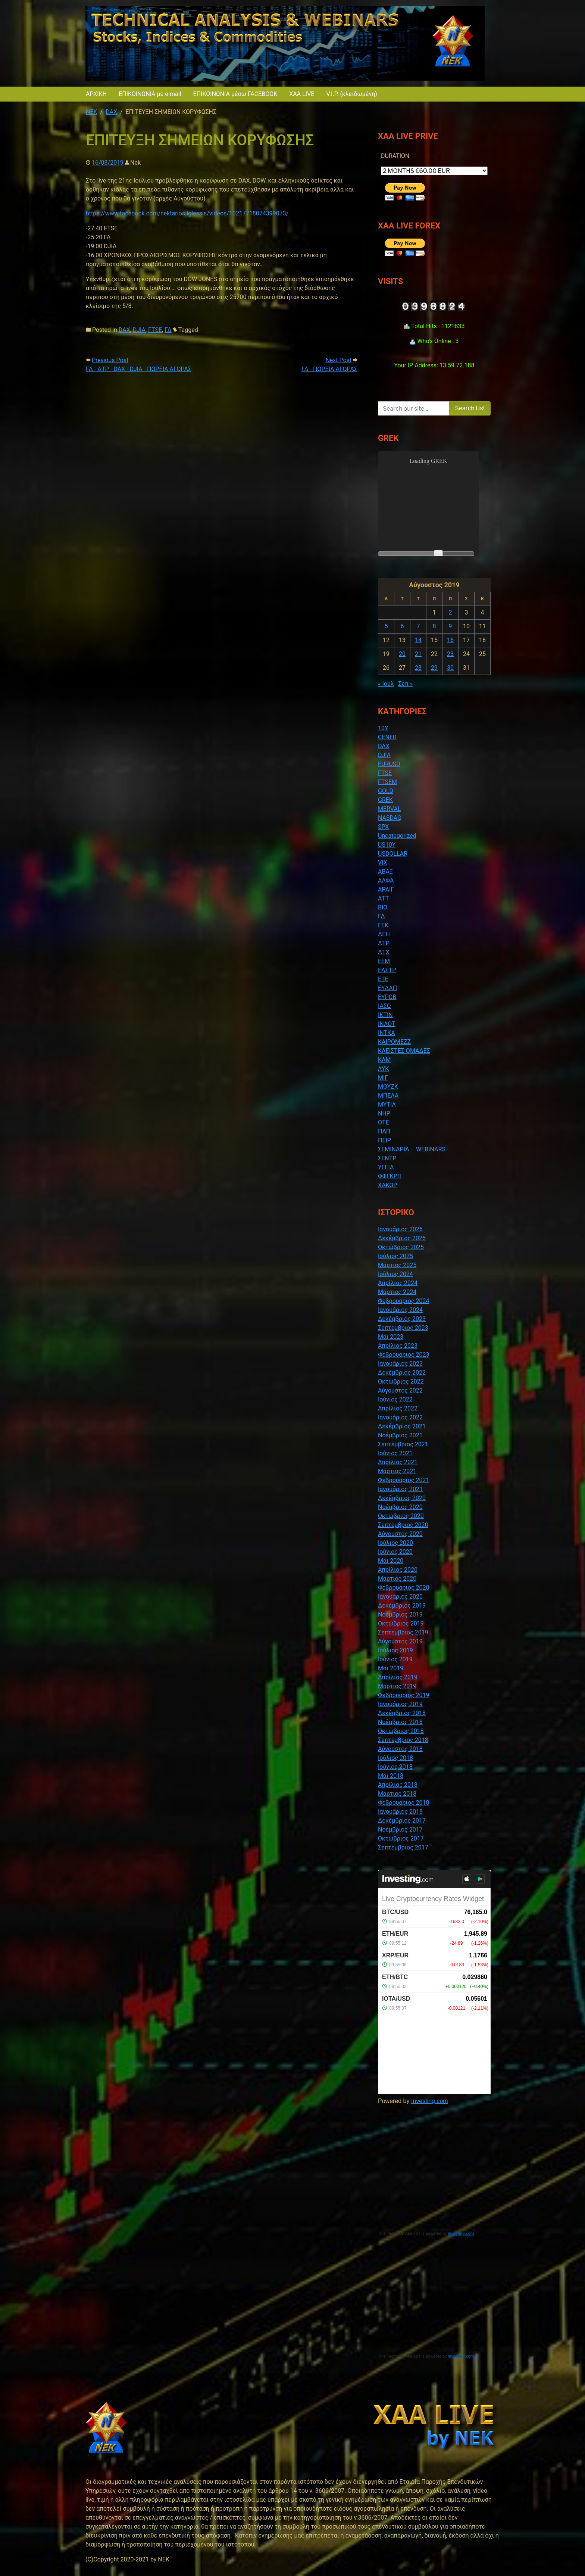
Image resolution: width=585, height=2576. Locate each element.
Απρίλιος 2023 (397, 1345)
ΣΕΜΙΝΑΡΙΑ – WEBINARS (411, 1149)
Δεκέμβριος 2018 (402, 1713)
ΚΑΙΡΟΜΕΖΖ (394, 1041)
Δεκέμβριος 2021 (402, 1426)
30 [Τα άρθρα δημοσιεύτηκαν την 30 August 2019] (450, 667)
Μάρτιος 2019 (397, 1686)
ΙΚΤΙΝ (385, 1014)
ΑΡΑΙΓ (386, 889)
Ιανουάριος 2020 (400, 1596)
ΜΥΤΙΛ (387, 1104)
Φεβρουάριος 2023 (403, 1354)
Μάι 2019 (390, 1668)
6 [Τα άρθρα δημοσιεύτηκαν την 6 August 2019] (402, 626)
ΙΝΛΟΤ (386, 1023)
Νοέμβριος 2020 (400, 1507)
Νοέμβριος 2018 (400, 1722)
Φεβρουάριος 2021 (403, 1480)
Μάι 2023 (390, 1336)
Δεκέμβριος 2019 (402, 1605)
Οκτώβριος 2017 (401, 1838)
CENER (387, 737)
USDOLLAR (392, 853)
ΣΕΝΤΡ (387, 1158)
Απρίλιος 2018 (397, 1784)
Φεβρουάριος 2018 (403, 1802)
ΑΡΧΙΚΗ (96, 93)
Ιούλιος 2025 (395, 1256)
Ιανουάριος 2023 (400, 1363)
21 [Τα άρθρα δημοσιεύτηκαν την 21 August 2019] (418, 653)
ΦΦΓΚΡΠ (389, 1176)
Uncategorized (397, 835)
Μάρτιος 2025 (397, 1265)
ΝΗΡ (384, 1113)
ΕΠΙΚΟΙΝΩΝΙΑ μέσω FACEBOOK (235, 93)
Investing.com (429, 2101)
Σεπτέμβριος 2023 (403, 1327)
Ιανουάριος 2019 (400, 1704)
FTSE (155, 329)
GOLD (385, 790)
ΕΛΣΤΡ (387, 970)
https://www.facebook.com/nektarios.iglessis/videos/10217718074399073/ (187, 213)
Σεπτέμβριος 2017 (403, 1847)
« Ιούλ (386, 683)
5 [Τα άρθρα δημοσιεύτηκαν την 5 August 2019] (386, 626)
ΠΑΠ (384, 1131)
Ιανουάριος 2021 (400, 1489)
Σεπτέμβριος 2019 (403, 1632)
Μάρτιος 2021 (397, 1471)
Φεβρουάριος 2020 (403, 1587)
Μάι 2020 (390, 1560)
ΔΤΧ (384, 952)
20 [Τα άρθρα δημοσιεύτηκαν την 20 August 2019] (402, 653)
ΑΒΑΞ (385, 871)
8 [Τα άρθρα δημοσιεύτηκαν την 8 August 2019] (434, 626)
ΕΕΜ (384, 961)
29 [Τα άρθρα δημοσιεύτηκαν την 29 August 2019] (434, 667)
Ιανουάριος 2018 (400, 1811)
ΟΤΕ (383, 1122)
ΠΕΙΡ (384, 1140)
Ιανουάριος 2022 (400, 1417)
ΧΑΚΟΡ (387, 1185)
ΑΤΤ (383, 898)
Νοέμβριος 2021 (400, 1435)
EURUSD (389, 764)
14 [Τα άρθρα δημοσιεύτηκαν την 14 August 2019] (418, 640)
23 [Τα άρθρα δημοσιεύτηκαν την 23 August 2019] (450, 653)
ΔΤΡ (384, 943)
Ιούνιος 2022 (395, 1399)
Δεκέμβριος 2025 (402, 1238)
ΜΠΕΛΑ (388, 1095)
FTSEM (387, 781)
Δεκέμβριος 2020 (402, 1498)
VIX (382, 862)
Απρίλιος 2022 (397, 1408)
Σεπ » (405, 683)
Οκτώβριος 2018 (401, 1731)
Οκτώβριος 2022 (401, 1381)
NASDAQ (389, 817)
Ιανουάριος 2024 (400, 1309)
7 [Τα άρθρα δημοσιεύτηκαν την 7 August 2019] (418, 626)
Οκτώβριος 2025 (401, 1247)
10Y (383, 728)
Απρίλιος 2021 (397, 1462)
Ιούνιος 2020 (395, 1551)
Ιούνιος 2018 (395, 1766)
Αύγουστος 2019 (400, 1641)
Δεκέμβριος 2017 (402, 1820)
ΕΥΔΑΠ (387, 988)
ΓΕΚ (383, 925)
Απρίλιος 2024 (397, 1283)
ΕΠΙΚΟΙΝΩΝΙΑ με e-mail (150, 93)
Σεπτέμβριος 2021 (403, 1444)
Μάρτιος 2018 (397, 1793)
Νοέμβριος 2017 (400, 1829)
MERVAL (389, 808)
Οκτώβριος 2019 (401, 1623)
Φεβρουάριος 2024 (403, 1300)
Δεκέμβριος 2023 (402, 1318)
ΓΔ (168, 329)
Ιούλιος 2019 (395, 1650)
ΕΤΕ (383, 979)
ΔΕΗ (384, 934)
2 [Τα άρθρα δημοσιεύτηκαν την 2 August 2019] (450, 612)
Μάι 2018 (390, 1775)
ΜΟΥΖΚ (388, 1086)
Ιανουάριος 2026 (400, 1229)
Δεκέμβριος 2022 (402, 1372)
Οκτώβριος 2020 (401, 1515)
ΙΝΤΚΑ (386, 1032)
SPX (383, 826)
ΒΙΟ (382, 907)
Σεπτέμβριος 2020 (403, 1524)
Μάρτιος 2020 (397, 1578)
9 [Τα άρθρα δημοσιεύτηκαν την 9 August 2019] (450, 626)
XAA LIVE (301, 93)
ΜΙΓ (383, 1077)
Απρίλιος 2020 (397, 1569)
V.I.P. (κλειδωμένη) (351, 93)
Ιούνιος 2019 (395, 1659)
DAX (124, 329)
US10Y (386, 844)
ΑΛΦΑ (386, 880)
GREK (385, 799)
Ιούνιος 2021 (395, 1453)
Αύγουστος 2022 (400, 1390)
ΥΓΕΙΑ (386, 1167)
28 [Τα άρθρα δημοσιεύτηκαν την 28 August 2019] (418, 667)
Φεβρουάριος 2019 (403, 1695)
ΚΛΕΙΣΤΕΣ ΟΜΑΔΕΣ (404, 1050)
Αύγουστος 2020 (400, 1533)
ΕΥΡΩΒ (387, 997)
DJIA (139, 329)
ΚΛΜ (384, 1059)
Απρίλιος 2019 (397, 1677)
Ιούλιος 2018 (395, 1757)
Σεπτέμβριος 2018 (403, 1739)
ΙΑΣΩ (384, 1005)
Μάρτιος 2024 (397, 1291)
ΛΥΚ (383, 1068)
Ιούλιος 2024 (395, 1274)
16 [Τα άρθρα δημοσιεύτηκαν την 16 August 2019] (450, 640)
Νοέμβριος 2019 (400, 1614)
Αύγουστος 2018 (400, 1748)
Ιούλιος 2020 (395, 1542)
